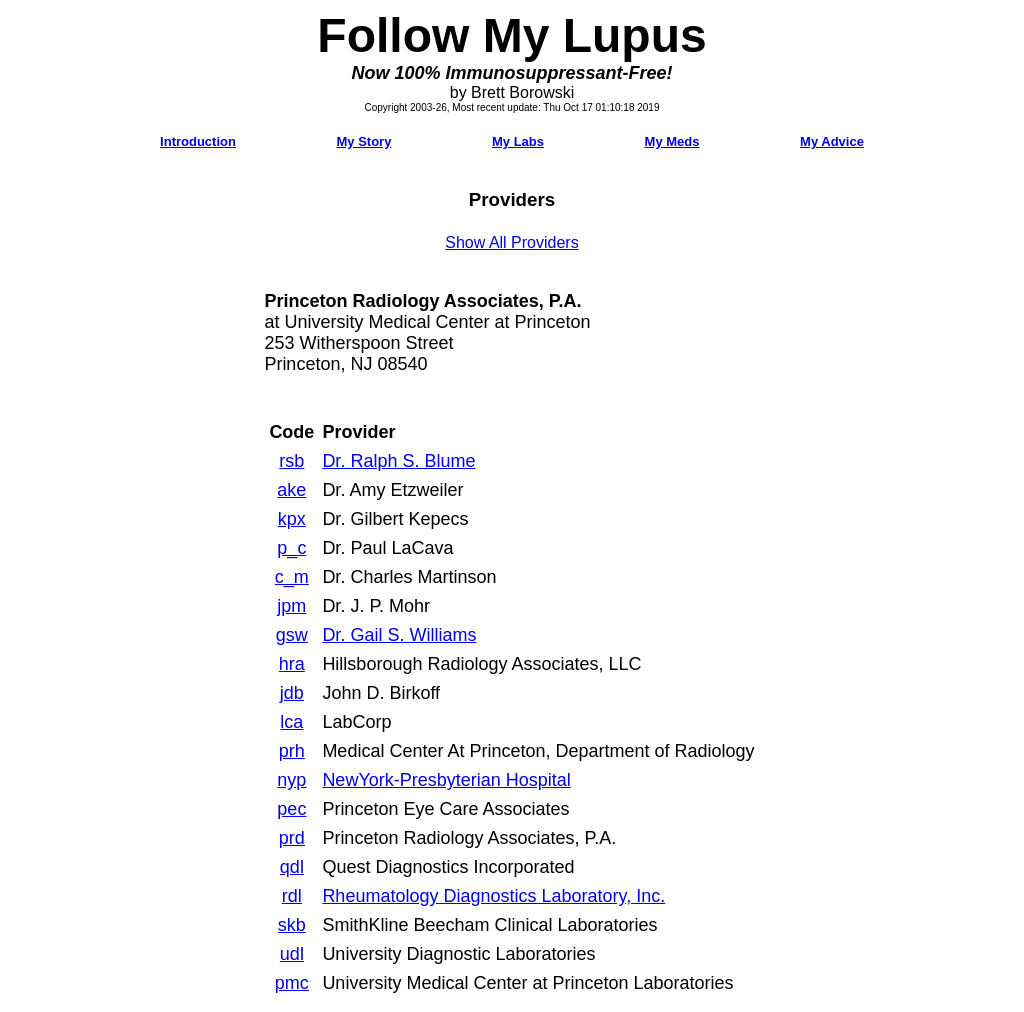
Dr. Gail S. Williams (399, 635)
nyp (291, 780)
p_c (291, 548)
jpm (291, 606)
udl (292, 954)
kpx (292, 519)
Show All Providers (511, 242)
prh (292, 751)
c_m (292, 577)
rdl (292, 896)
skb (292, 925)
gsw (292, 635)
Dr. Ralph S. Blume (398, 461)
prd (292, 838)
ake (291, 490)
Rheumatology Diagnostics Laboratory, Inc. (493, 896)
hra (292, 664)
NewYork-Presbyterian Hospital (446, 780)
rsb (291, 461)
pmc (292, 983)
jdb (292, 693)
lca (291, 722)
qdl (292, 867)
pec (291, 809)
